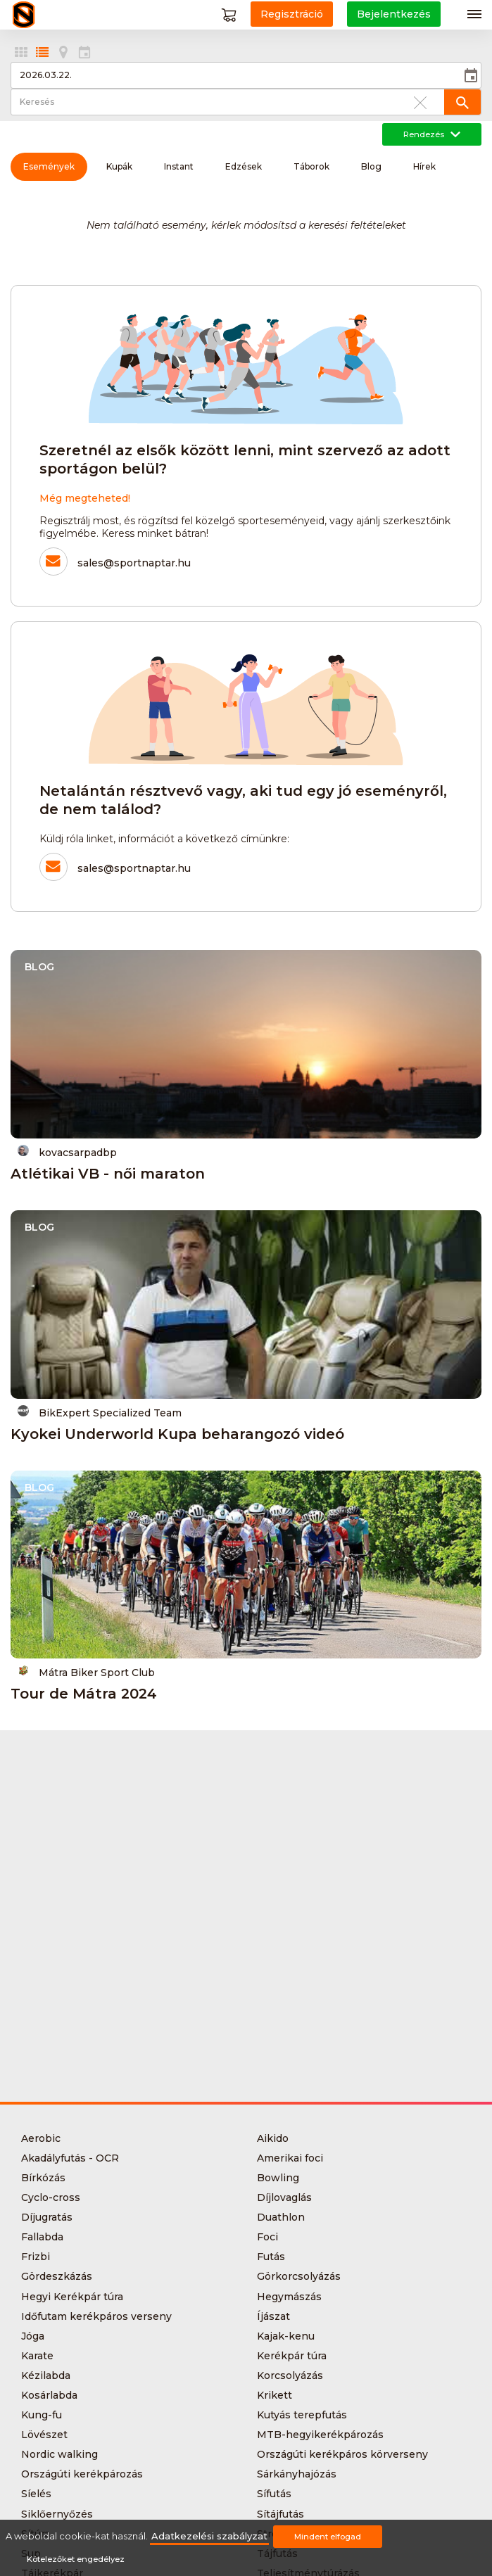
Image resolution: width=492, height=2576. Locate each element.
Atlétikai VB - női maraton (108, 1173)
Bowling (278, 2177)
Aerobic (41, 2138)
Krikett (274, 2395)
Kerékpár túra (292, 2355)
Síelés (36, 2493)
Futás (271, 2256)
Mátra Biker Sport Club (86, 1671)
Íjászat (273, 2316)
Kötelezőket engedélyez (76, 2559)
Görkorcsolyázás (299, 2276)
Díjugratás (46, 2217)
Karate (37, 2355)
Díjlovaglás (284, 2197)
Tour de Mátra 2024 (84, 1693)
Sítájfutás (280, 2514)
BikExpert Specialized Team (100, 1412)
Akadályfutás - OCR (70, 2158)
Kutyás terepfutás (302, 2414)
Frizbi (35, 2256)
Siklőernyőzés (57, 2514)
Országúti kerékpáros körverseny (342, 2454)
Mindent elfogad (327, 2537)
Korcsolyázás (290, 2375)
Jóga (32, 2336)
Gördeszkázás (56, 2276)
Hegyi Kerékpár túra (72, 2296)
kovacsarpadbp (67, 1151)
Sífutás (274, 2493)
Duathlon (281, 2217)
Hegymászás (289, 2296)
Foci (267, 2236)
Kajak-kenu (286, 2336)
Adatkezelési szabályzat (209, 2536)
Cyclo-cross (50, 2197)
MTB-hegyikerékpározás (320, 2434)
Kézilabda (45, 2375)
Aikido (273, 2138)
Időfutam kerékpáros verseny (96, 2316)
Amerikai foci (290, 2158)
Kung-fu (41, 2414)
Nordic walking (59, 2454)
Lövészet (44, 2434)
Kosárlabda (49, 2395)
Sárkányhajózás (296, 2474)
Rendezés (431, 134)
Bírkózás (43, 2177)
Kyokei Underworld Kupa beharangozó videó (177, 1434)
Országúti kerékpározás (82, 2474)
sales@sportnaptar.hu (134, 563)
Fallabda (42, 2236)
